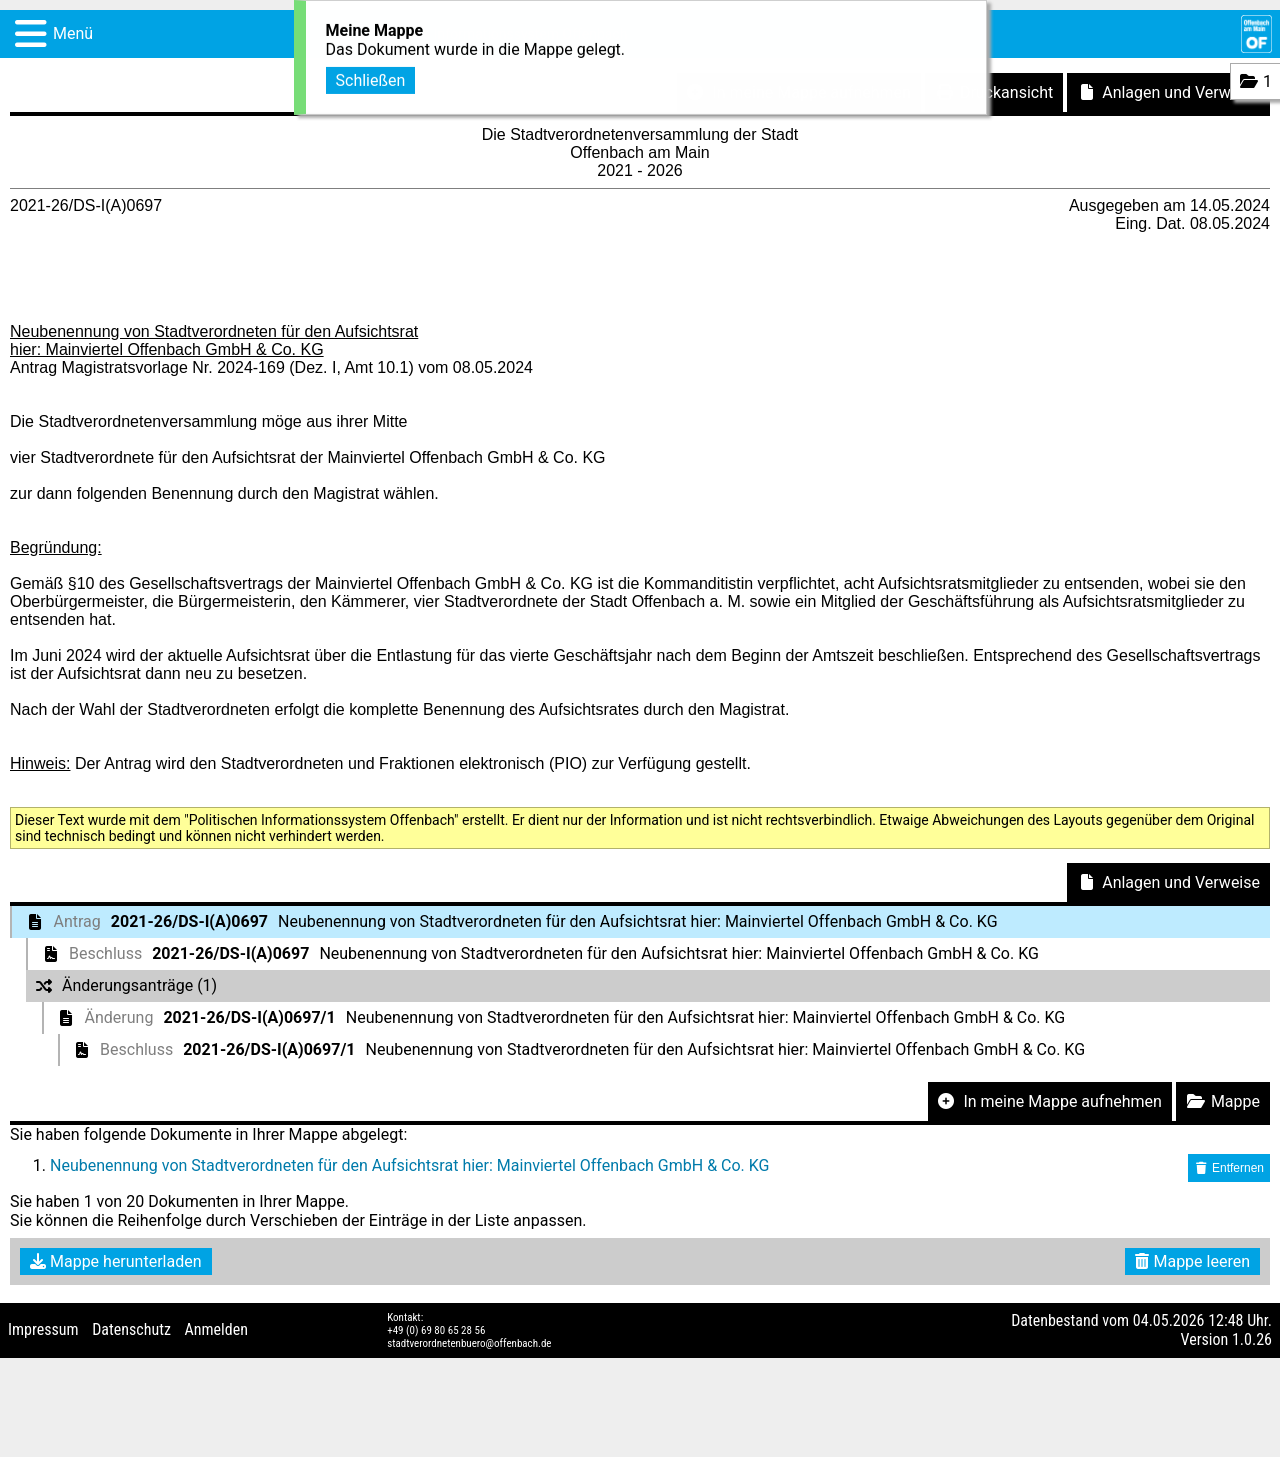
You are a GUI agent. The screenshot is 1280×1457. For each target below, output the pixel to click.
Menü (73, 33)
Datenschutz (131, 1329)
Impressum (43, 1329)
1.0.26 (1252, 1339)
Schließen (371, 77)
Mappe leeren (1192, 1261)
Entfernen (1229, 1168)
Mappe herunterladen (116, 1261)
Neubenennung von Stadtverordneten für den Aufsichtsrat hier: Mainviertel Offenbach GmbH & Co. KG (410, 1165)
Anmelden (216, 1329)
